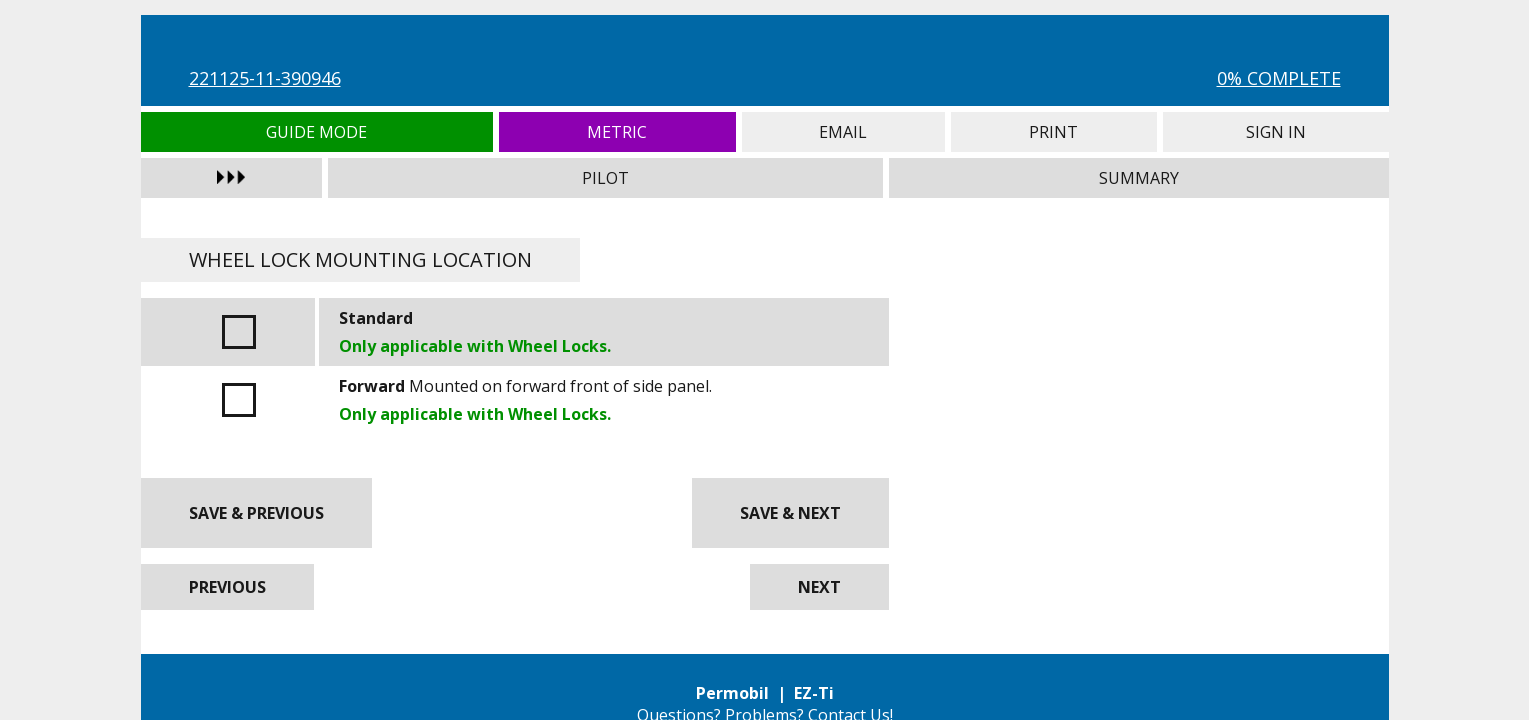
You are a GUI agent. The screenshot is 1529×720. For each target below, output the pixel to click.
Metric (617, 132)
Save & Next (790, 513)
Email (843, 132)
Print (1054, 132)
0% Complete (1279, 78)
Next (819, 587)
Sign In (1276, 132)
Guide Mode (317, 132)
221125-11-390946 (265, 78)
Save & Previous (256, 513)
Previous (227, 587)
